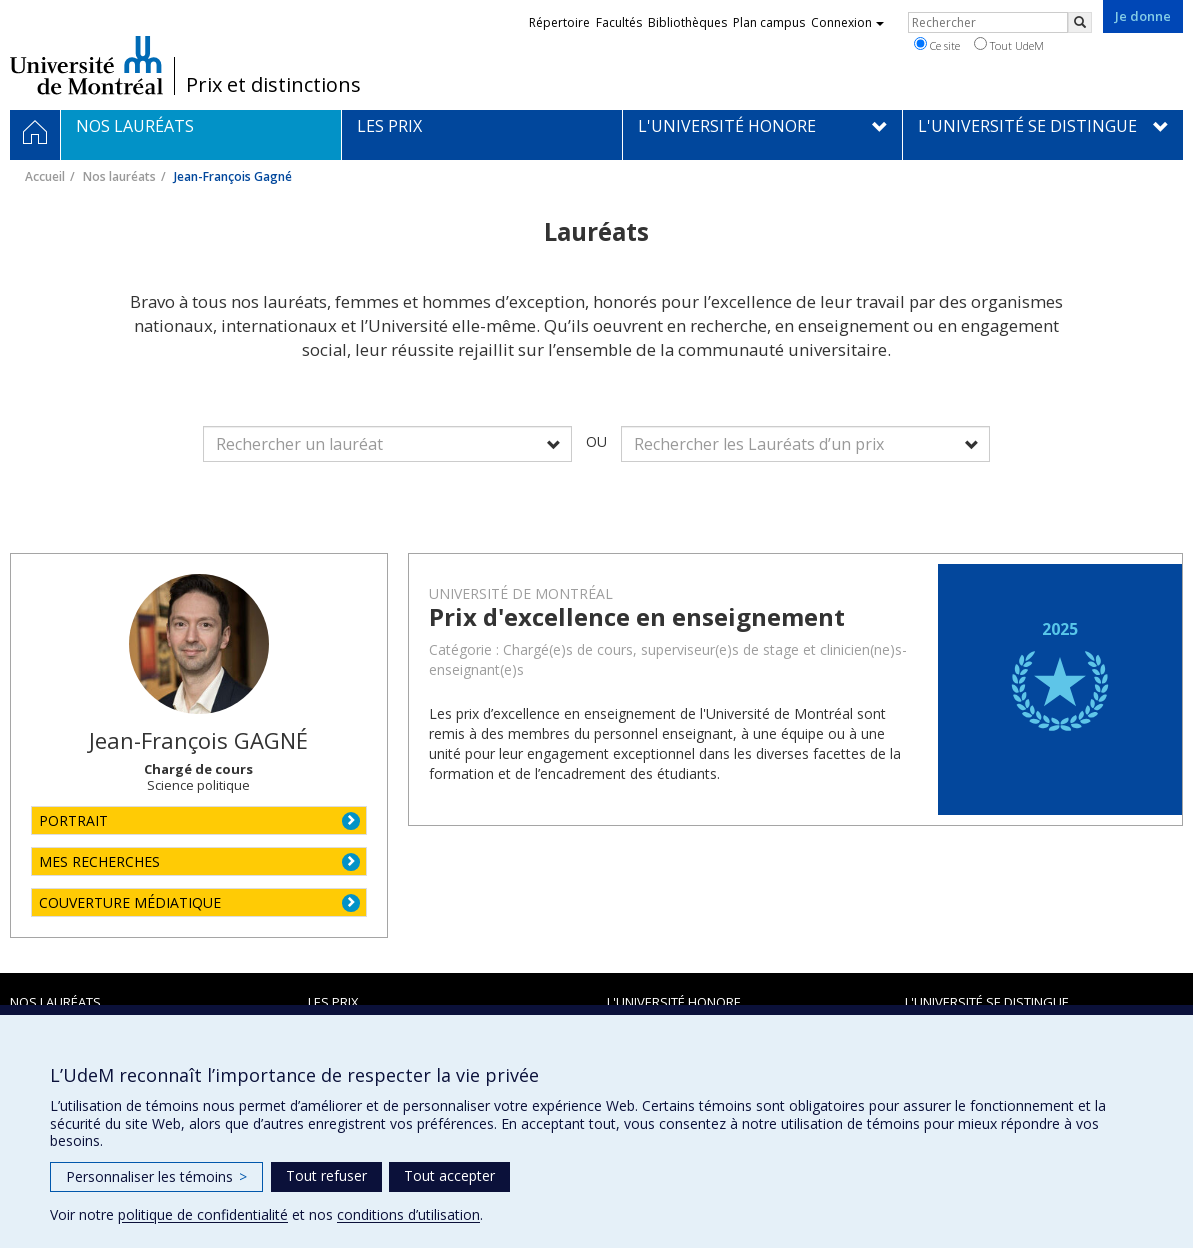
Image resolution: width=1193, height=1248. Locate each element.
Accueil (45, 176)
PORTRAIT (73, 820)
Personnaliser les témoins (156, 1176)
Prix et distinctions (273, 85)
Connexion (847, 22)
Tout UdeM (1009, 45)
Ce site (937, 45)
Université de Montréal (86, 65)
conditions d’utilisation (408, 1214)
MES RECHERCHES (99, 861)
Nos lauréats (119, 176)
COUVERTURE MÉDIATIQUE (130, 902)
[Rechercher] (1080, 22)
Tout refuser (326, 1175)
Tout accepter (449, 1175)
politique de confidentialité (203, 1214)
